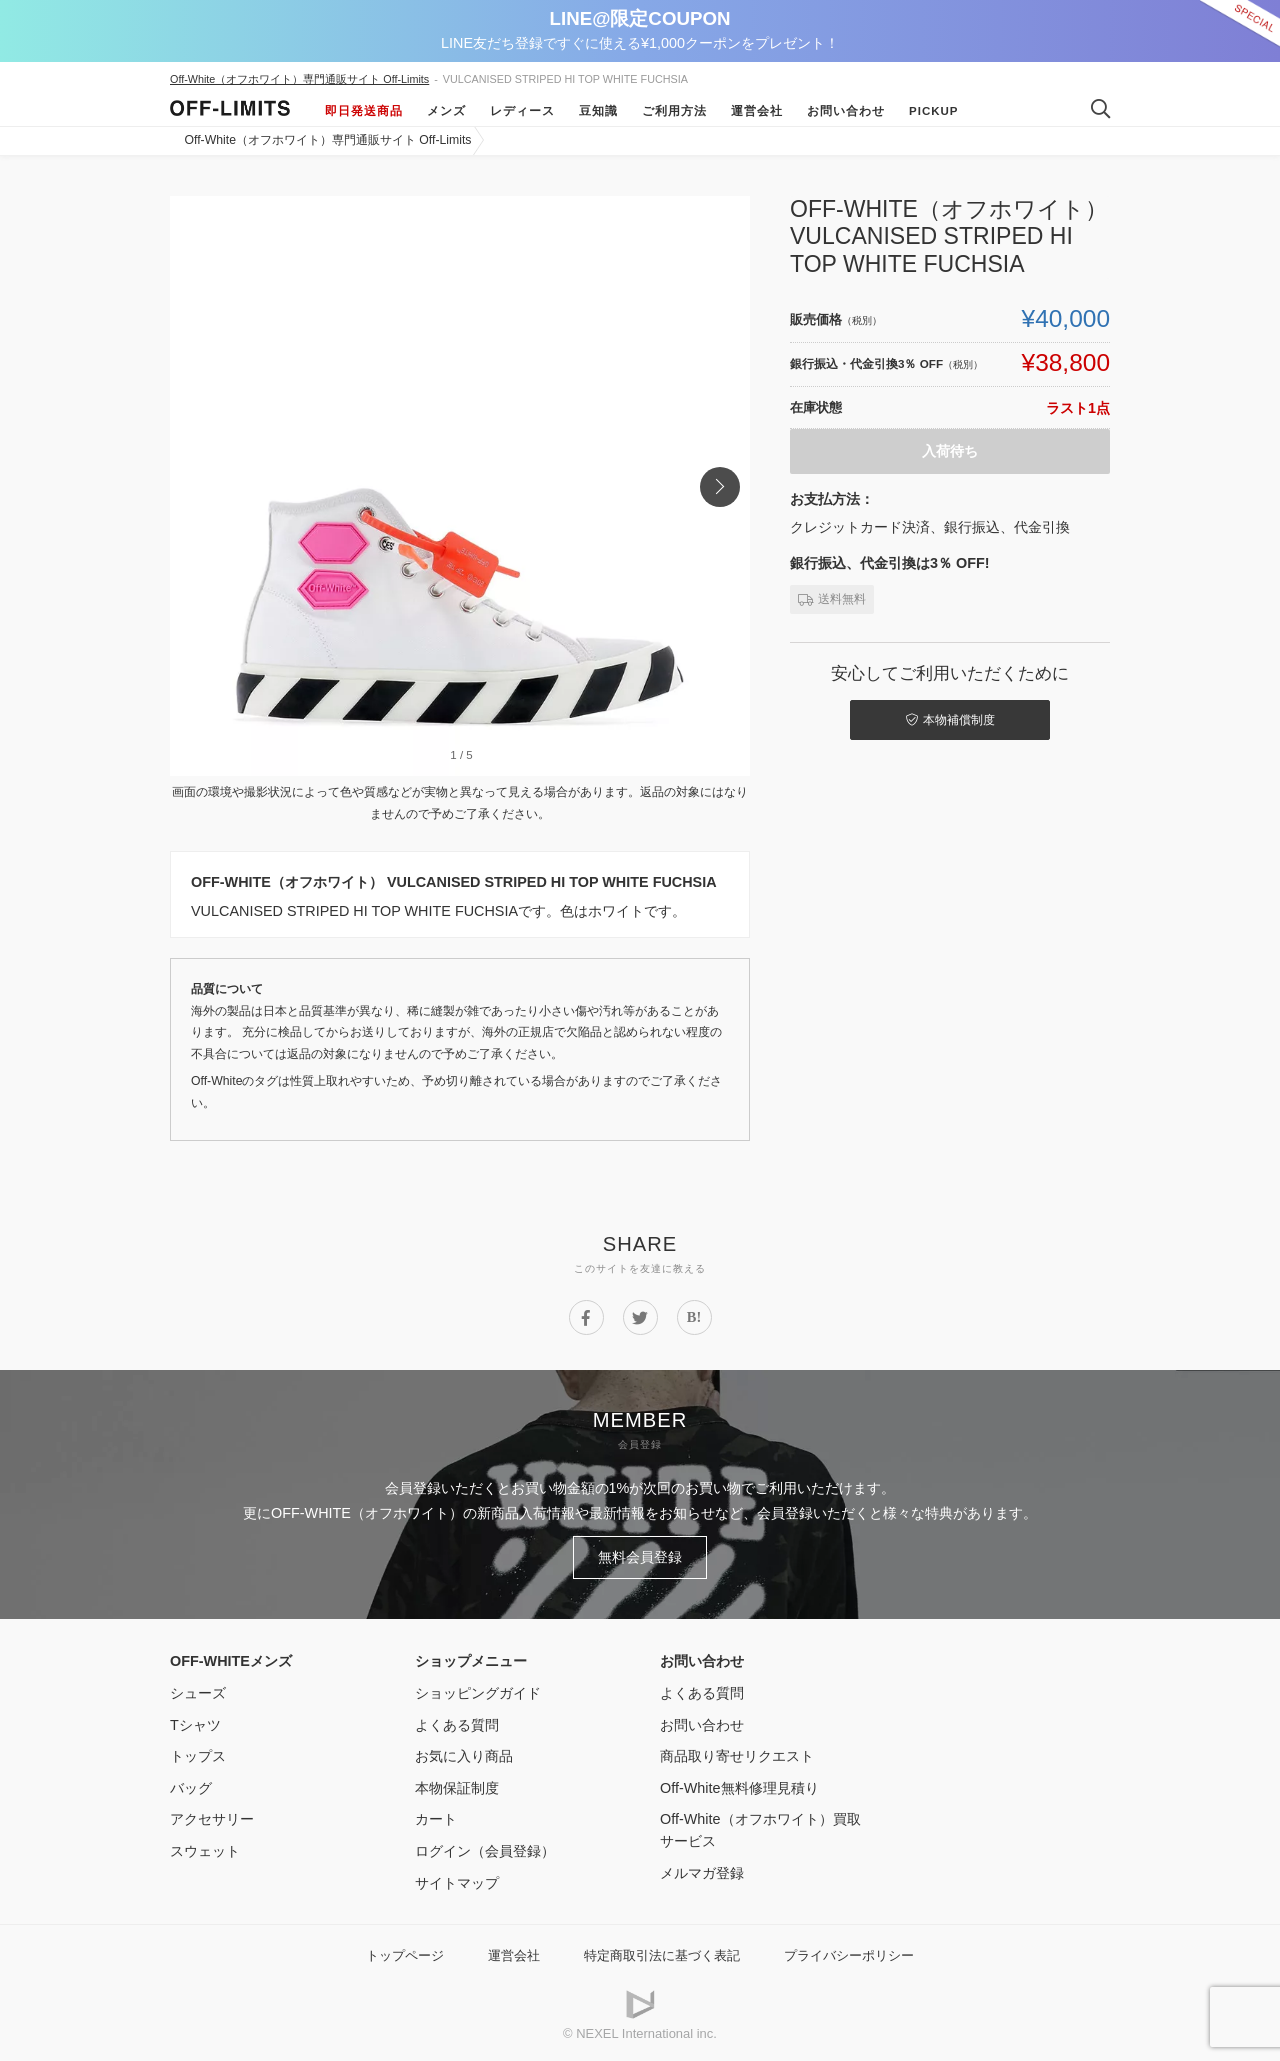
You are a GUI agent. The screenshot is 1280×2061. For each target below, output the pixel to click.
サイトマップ (457, 1883)
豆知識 (598, 111)
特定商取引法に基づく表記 (662, 1955)
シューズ (198, 1693)
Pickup (934, 111)
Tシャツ (195, 1725)
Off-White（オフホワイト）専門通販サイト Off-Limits (299, 79)
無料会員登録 (640, 1557)
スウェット (205, 1851)
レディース (522, 111)
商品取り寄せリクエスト (737, 1756)
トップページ (405, 1955)
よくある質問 (457, 1725)
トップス (198, 1756)
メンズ (446, 111)
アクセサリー (212, 1819)
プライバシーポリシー (849, 1955)
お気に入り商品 (464, 1756)
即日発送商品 (364, 111)
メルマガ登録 (702, 1873)
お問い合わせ (846, 111)
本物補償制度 (950, 720)
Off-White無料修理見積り (739, 1788)
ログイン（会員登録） (485, 1851)
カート (436, 1819)
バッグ (191, 1788)
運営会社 (757, 111)
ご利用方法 (674, 111)
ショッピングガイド (478, 1693)
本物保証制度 (457, 1788)
